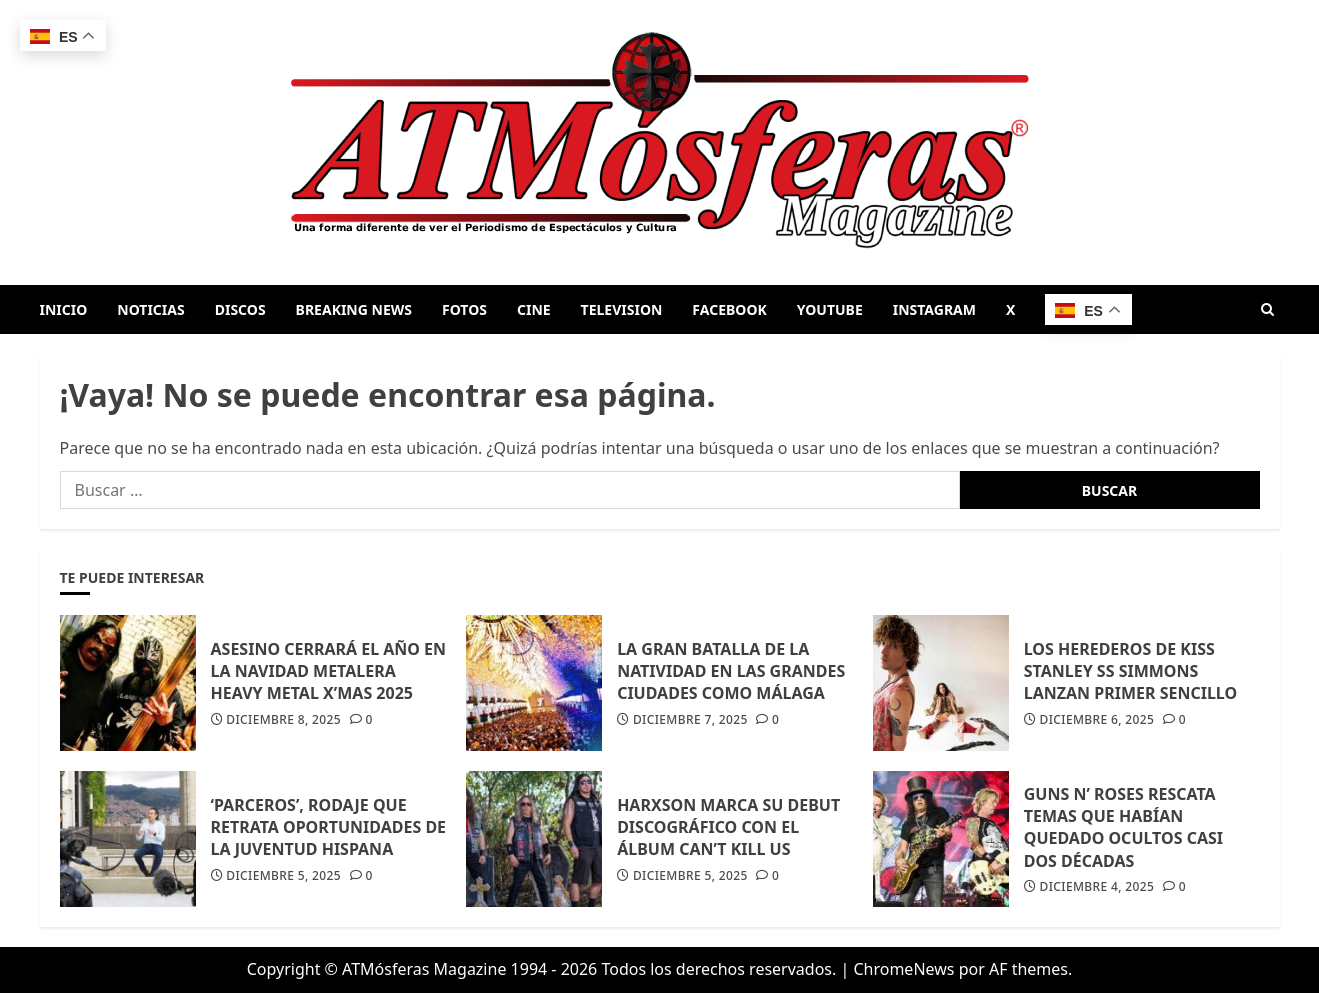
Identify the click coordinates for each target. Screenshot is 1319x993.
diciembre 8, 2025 (283, 720)
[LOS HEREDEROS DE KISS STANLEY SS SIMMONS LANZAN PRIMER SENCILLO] (941, 683)
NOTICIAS (150, 309)
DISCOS (240, 309)
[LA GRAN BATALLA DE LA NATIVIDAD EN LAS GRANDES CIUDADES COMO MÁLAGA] (534, 683)
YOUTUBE (830, 309)
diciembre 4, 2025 (1097, 887)
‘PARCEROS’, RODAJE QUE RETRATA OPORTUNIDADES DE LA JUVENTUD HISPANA (329, 827)
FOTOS (464, 309)
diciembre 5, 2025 (283, 876)
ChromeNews (903, 969)
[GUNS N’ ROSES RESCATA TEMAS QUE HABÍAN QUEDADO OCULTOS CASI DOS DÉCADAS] (941, 839)
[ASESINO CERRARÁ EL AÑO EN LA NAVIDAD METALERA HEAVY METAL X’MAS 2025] (128, 683)
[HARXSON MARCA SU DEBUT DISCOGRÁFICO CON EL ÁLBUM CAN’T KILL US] (534, 839)
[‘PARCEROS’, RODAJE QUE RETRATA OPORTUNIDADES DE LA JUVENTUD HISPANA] (128, 839)
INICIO (64, 309)
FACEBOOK (729, 309)
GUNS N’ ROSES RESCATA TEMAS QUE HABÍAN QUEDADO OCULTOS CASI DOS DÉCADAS (1123, 827)
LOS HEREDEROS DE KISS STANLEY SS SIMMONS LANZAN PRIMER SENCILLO (1130, 671)
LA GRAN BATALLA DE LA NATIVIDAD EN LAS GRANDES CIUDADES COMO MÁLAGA (731, 671)
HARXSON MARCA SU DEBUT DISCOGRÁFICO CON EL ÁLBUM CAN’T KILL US (728, 827)
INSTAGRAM (934, 309)
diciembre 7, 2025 (690, 720)
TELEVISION (622, 309)
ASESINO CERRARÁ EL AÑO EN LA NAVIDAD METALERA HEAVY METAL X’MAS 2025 (329, 671)
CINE (534, 309)
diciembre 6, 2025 (1097, 720)
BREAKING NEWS (354, 309)
